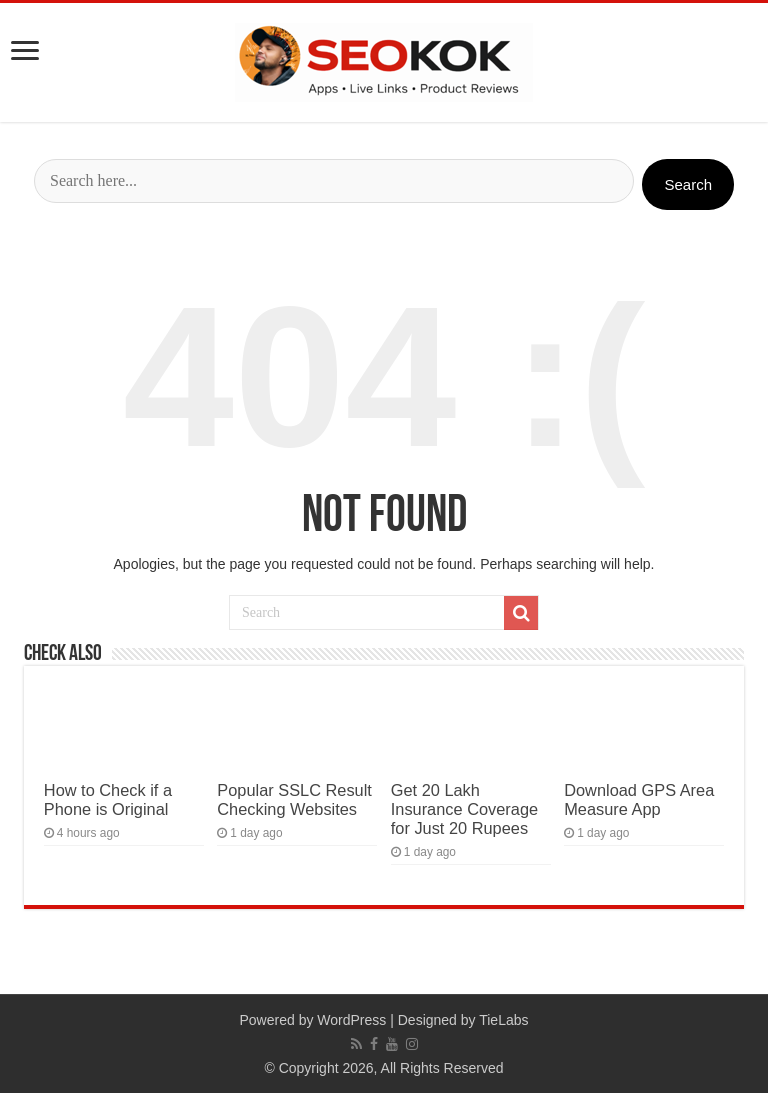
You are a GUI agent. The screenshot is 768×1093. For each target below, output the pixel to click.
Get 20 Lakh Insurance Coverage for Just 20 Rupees (464, 809)
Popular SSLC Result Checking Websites (294, 799)
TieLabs (503, 1020)
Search (688, 184)
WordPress (351, 1020)
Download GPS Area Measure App (639, 799)
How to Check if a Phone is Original (108, 799)
